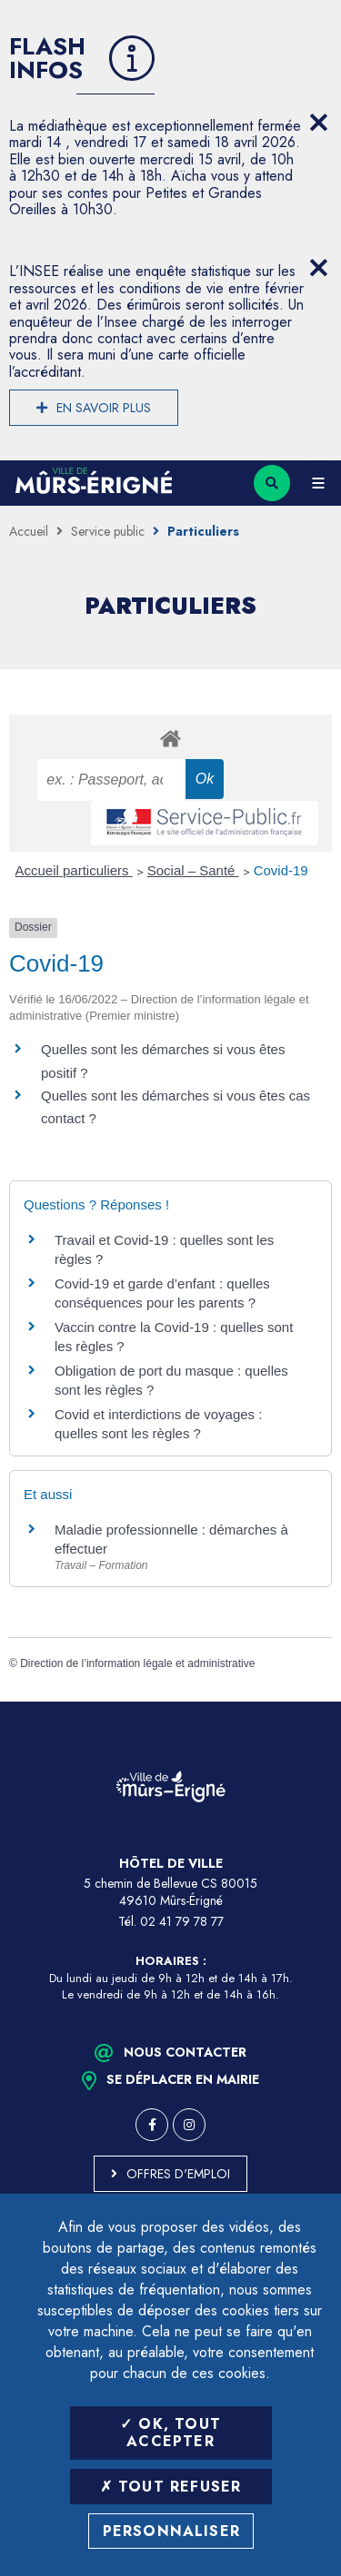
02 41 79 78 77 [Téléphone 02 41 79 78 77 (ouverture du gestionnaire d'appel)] (182, 1921)
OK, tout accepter (170, 2432)
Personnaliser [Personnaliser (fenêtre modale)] (172, 2531)
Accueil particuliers (74, 870)
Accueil (28, 531)
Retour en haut (314, 1701)
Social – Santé (193, 870)
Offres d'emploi (178, 2174)
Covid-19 (281, 870)
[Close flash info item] (318, 122)
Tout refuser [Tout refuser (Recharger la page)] (171, 2486)
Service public (108, 531)
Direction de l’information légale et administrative (137, 1663)
